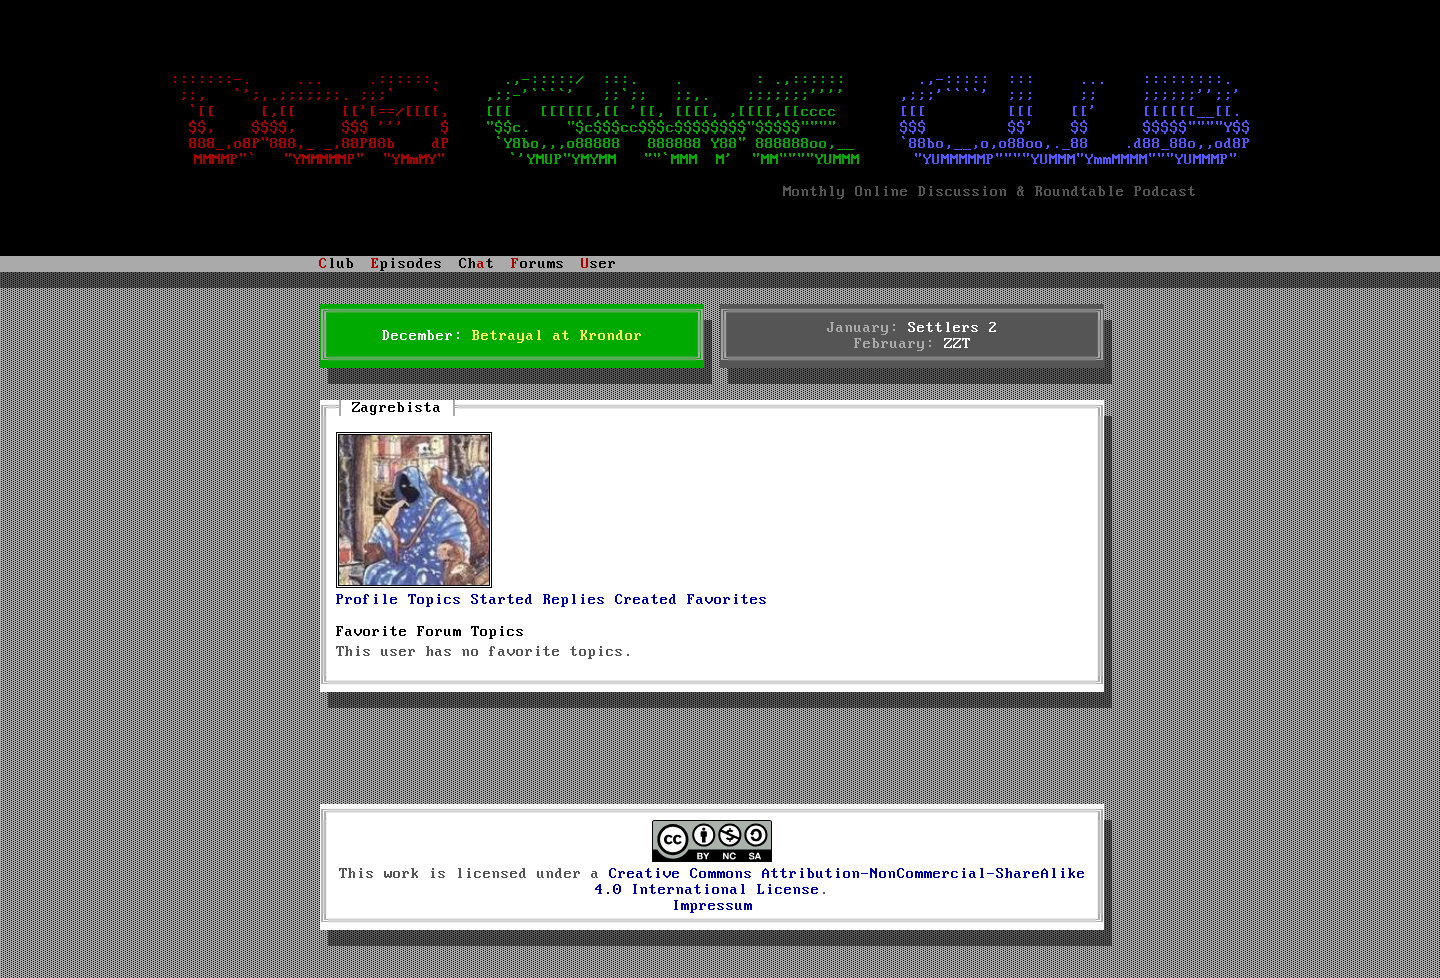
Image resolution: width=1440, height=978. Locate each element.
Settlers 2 (953, 328)
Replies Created (610, 600)
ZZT (957, 344)
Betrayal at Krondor (557, 336)
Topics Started (471, 600)
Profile (367, 600)
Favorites (727, 600)
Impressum (712, 906)
